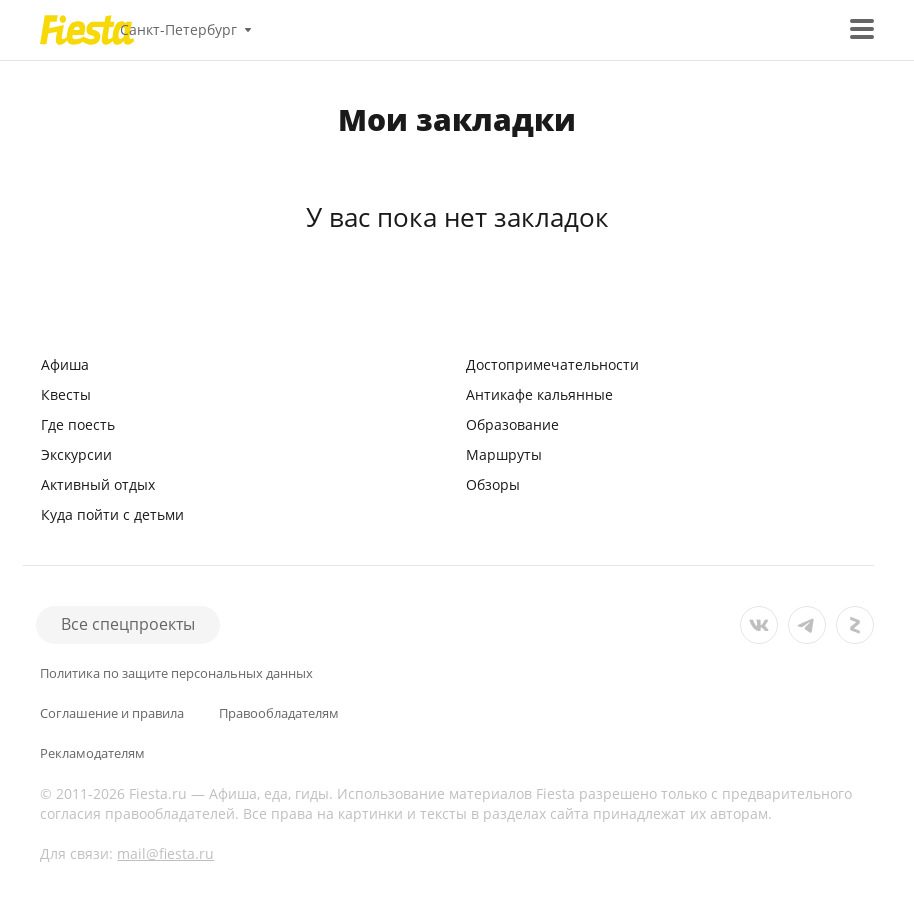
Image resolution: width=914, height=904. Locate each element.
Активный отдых (98, 484)
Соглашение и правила (112, 713)
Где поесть (78, 424)
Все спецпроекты (128, 624)
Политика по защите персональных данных (176, 673)
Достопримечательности (552, 364)
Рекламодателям (92, 753)
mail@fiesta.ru (165, 853)
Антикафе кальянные (539, 394)
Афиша (65, 364)
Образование (512, 424)
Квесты (66, 394)
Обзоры (493, 484)
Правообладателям (279, 713)
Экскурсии (76, 454)
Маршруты (504, 454)
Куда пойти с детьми (112, 514)
